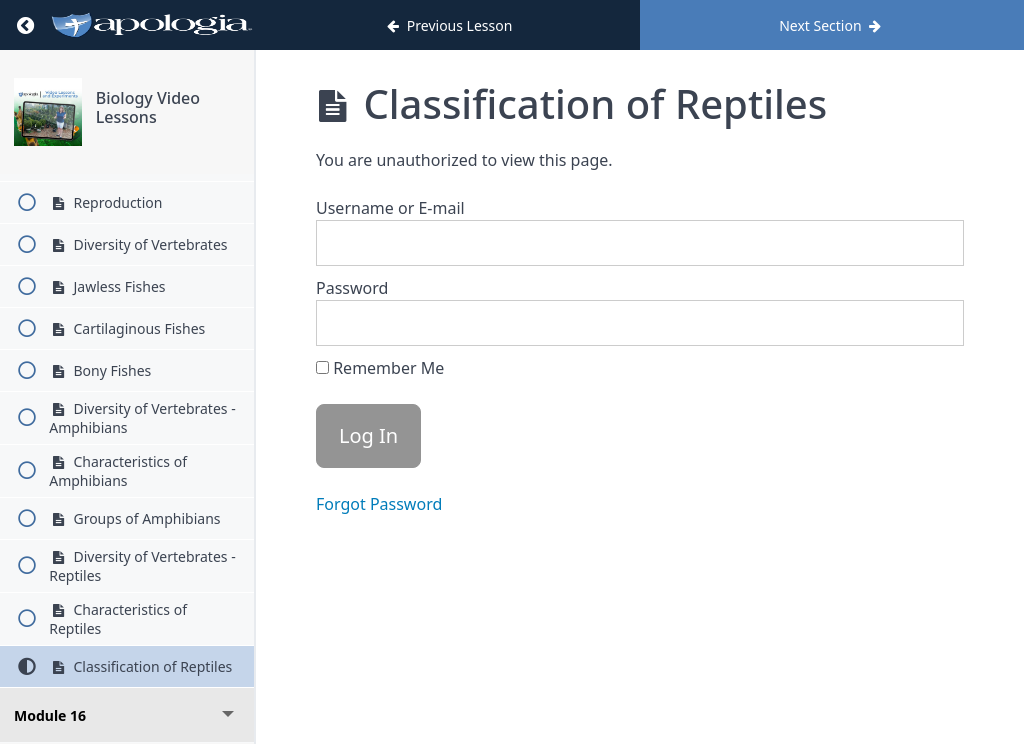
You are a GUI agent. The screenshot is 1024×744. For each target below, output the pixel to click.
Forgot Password (379, 504)
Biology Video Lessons (148, 107)
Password (352, 288)
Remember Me (380, 368)
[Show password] (929, 323)
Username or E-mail (390, 208)
